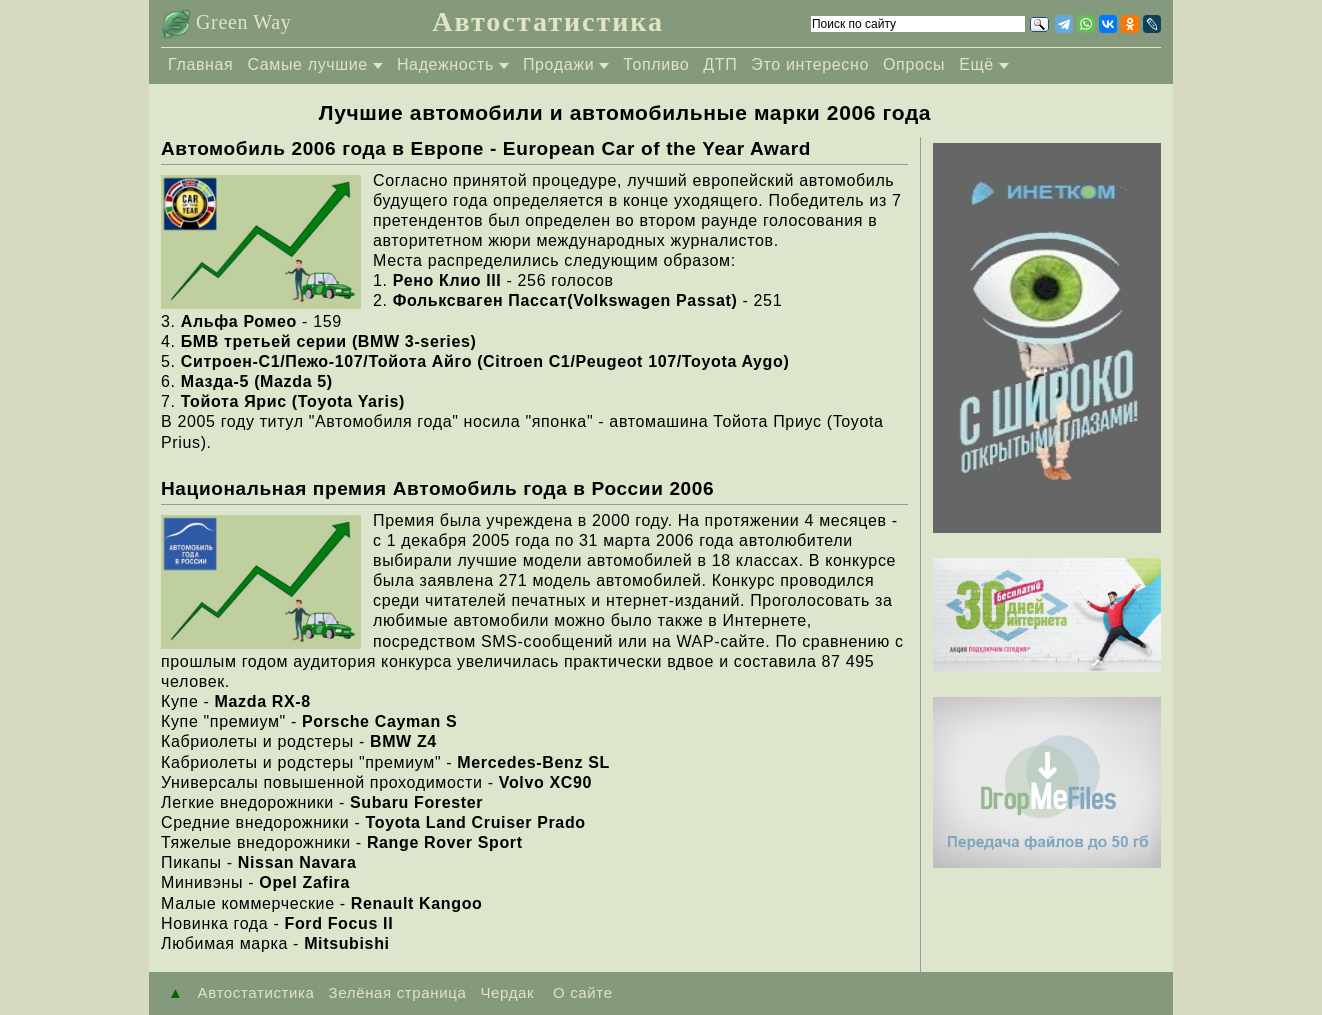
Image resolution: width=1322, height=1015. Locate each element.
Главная (200, 64)
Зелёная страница (398, 992)
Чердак (507, 992)
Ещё (976, 64)
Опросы (914, 64)
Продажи (558, 64)
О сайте (580, 992)
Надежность (445, 64)
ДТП (720, 64)
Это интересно (810, 64)
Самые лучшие (307, 64)
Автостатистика (548, 21)
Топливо (656, 64)
